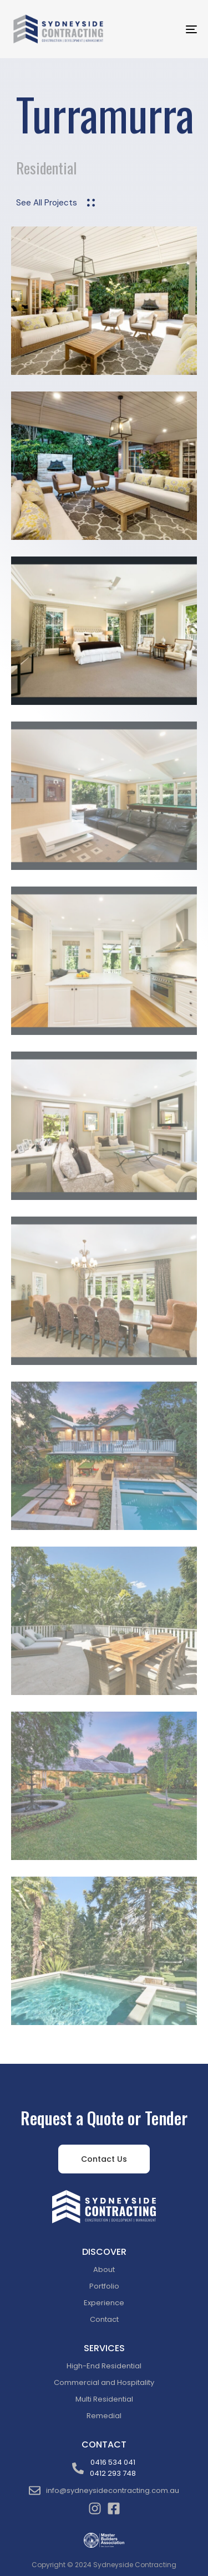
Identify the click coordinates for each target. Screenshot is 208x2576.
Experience (104, 2302)
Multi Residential (104, 2399)
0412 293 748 (113, 2473)
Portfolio (104, 2286)
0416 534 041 (112, 2462)
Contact (104, 2319)
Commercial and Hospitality (104, 2382)
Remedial (104, 2415)
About (104, 2269)
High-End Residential (104, 2366)
